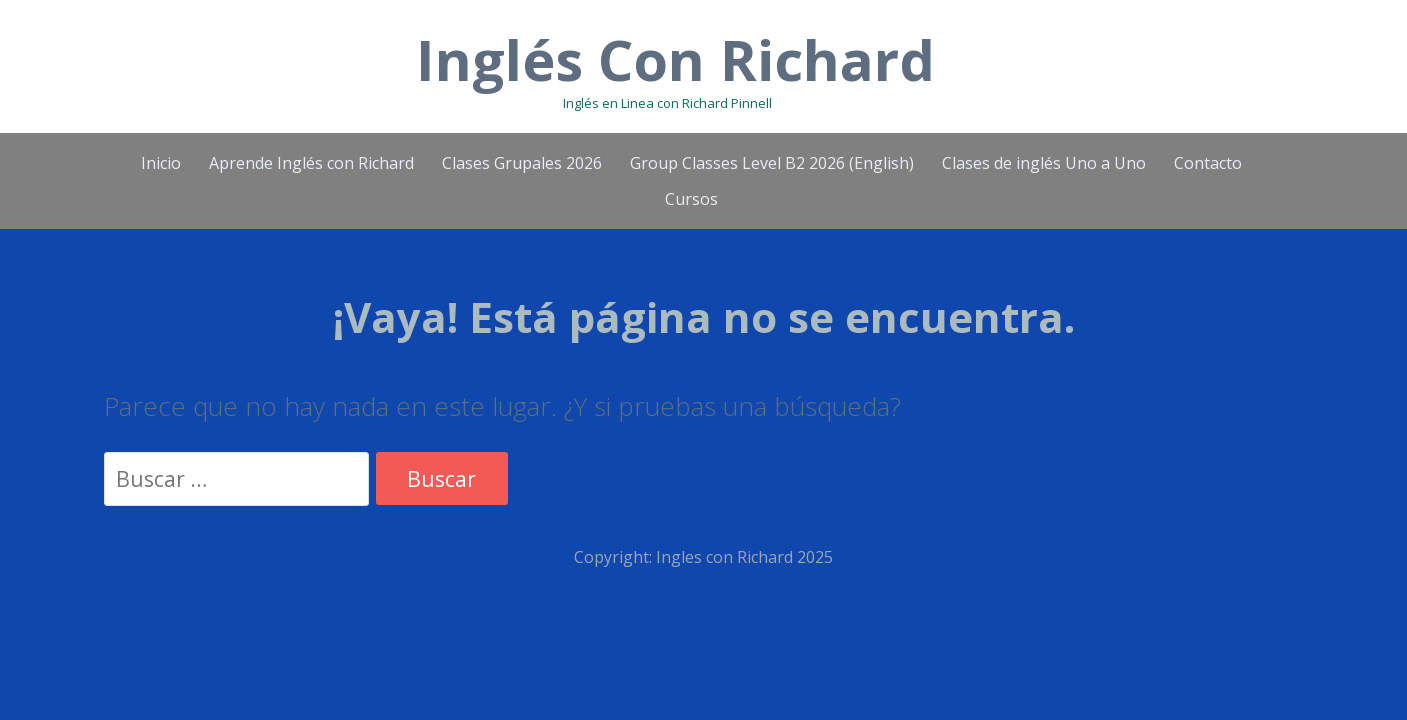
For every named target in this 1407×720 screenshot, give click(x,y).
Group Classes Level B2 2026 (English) (772, 163)
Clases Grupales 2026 (522, 163)
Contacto (1208, 163)
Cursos (691, 199)
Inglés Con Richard (675, 59)
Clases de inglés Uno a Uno (1044, 163)
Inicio (161, 163)
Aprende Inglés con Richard (311, 163)
